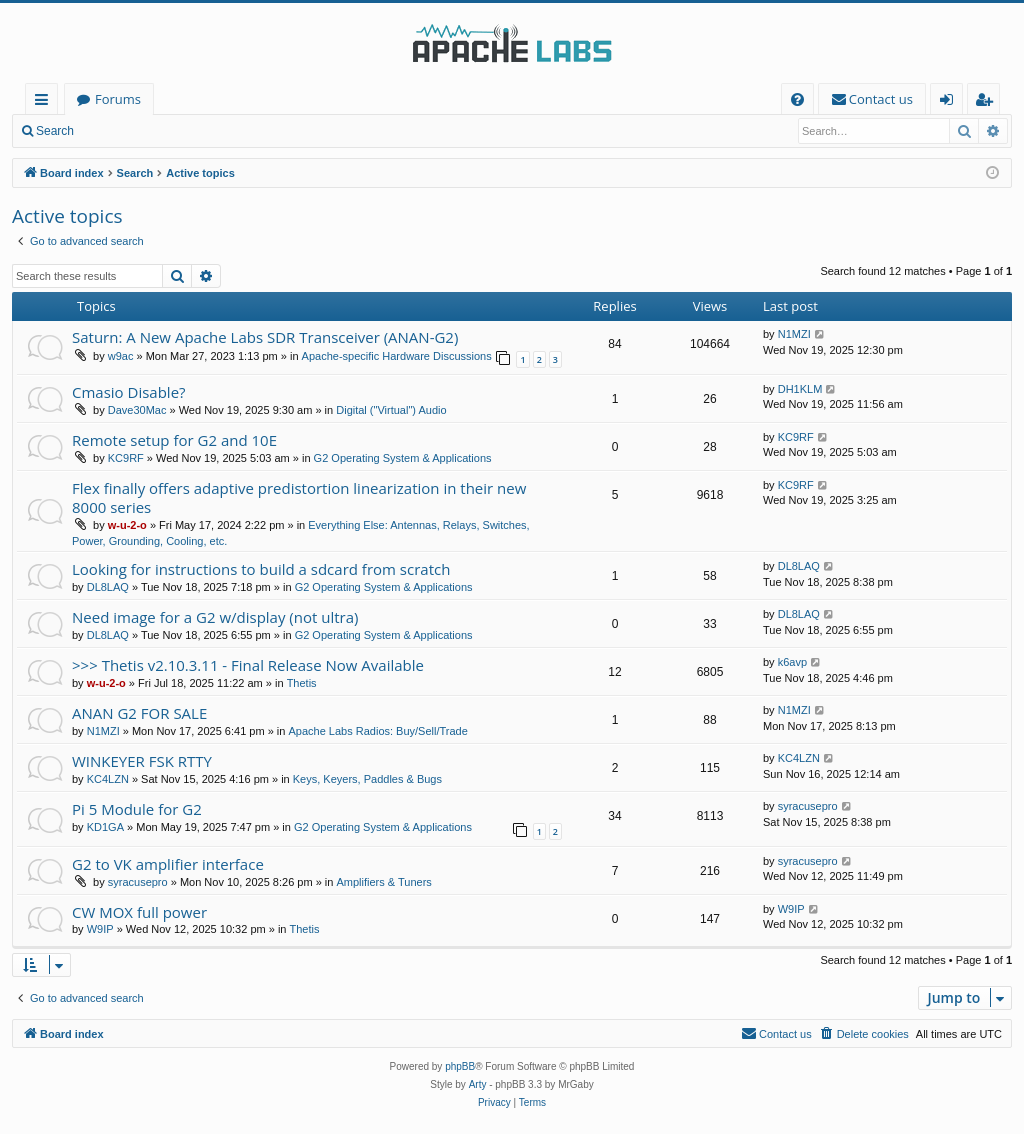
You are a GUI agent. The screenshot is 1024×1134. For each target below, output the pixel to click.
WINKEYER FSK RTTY (142, 761)
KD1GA (105, 827)
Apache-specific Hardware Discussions (397, 356)
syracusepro (808, 806)
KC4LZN (108, 779)
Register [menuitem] (988, 102)
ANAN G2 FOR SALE (139, 713)
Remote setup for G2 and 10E (174, 440)
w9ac (121, 356)
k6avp (792, 662)
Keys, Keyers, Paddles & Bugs (367, 779)
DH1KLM (800, 389)
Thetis (302, 683)
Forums (118, 99)
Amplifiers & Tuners (383, 882)
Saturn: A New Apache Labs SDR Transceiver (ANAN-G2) (265, 337)
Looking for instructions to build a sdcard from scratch (261, 569)
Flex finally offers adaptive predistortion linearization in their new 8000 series (299, 497)
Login (117, 131)
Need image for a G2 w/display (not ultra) (215, 617)
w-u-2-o (127, 525)
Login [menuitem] (950, 102)
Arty (478, 1084)
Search (55, 131)
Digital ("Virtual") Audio (391, 410)
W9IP (100, 929)
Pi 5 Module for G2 (137, 809)
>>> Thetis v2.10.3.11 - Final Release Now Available (248, 665)
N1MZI (794, 334)
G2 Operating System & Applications (403, 458)
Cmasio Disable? (129, 392)
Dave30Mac (137, 410)
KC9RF (126, 458)
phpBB (460, 1066)
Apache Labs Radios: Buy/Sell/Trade (377, 731)
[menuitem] (797, 99)
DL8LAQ (108, 587)
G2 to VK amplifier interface (168, 864)
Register (184, 131)
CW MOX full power (139, 912)
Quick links (45, 102)
